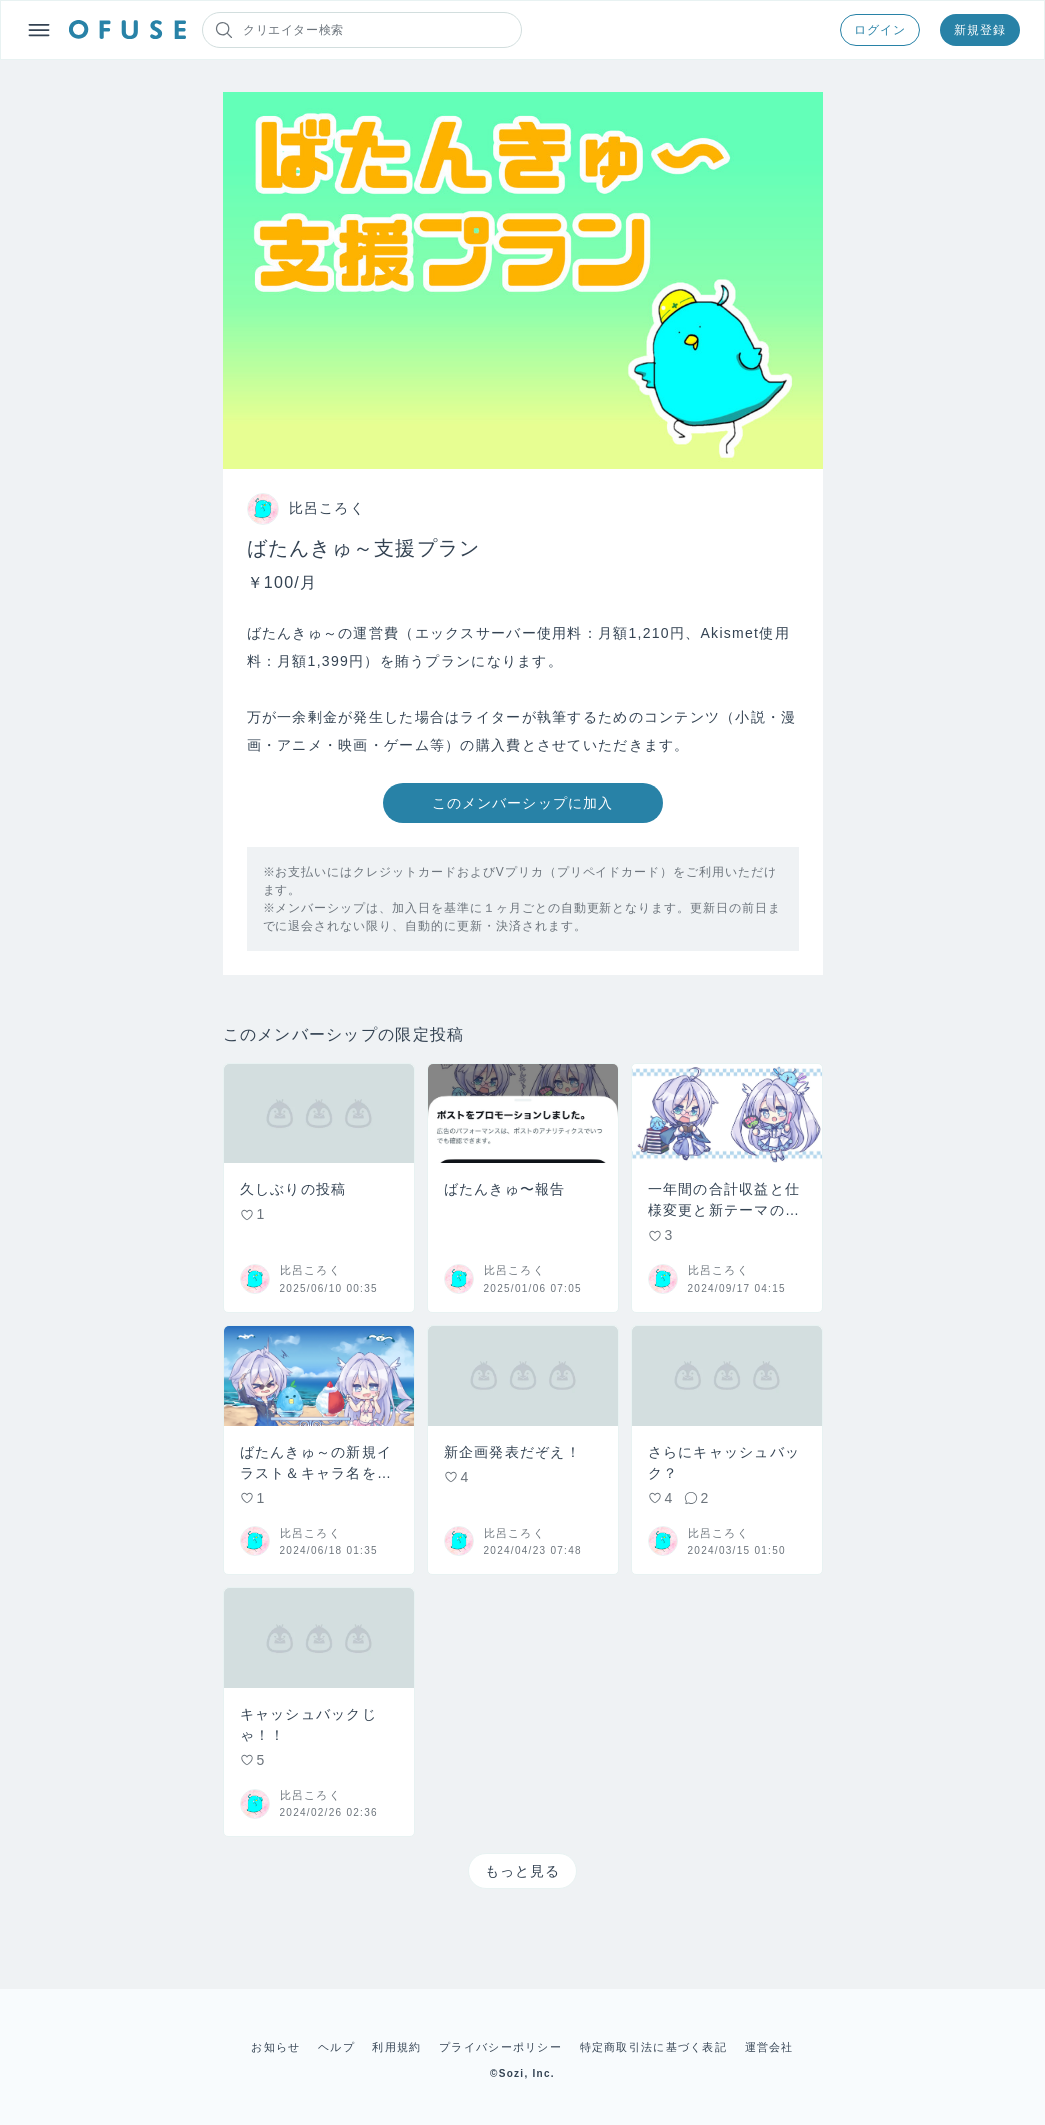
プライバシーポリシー (500, 2047)
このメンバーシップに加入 (522, 803)
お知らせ (275, 2047)
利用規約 (396, 2047)
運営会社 (769, 2047)
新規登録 (980, 30)
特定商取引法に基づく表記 (653, 2047)
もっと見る (523, 1871)
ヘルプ (336, 2047)
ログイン (880, 30)
